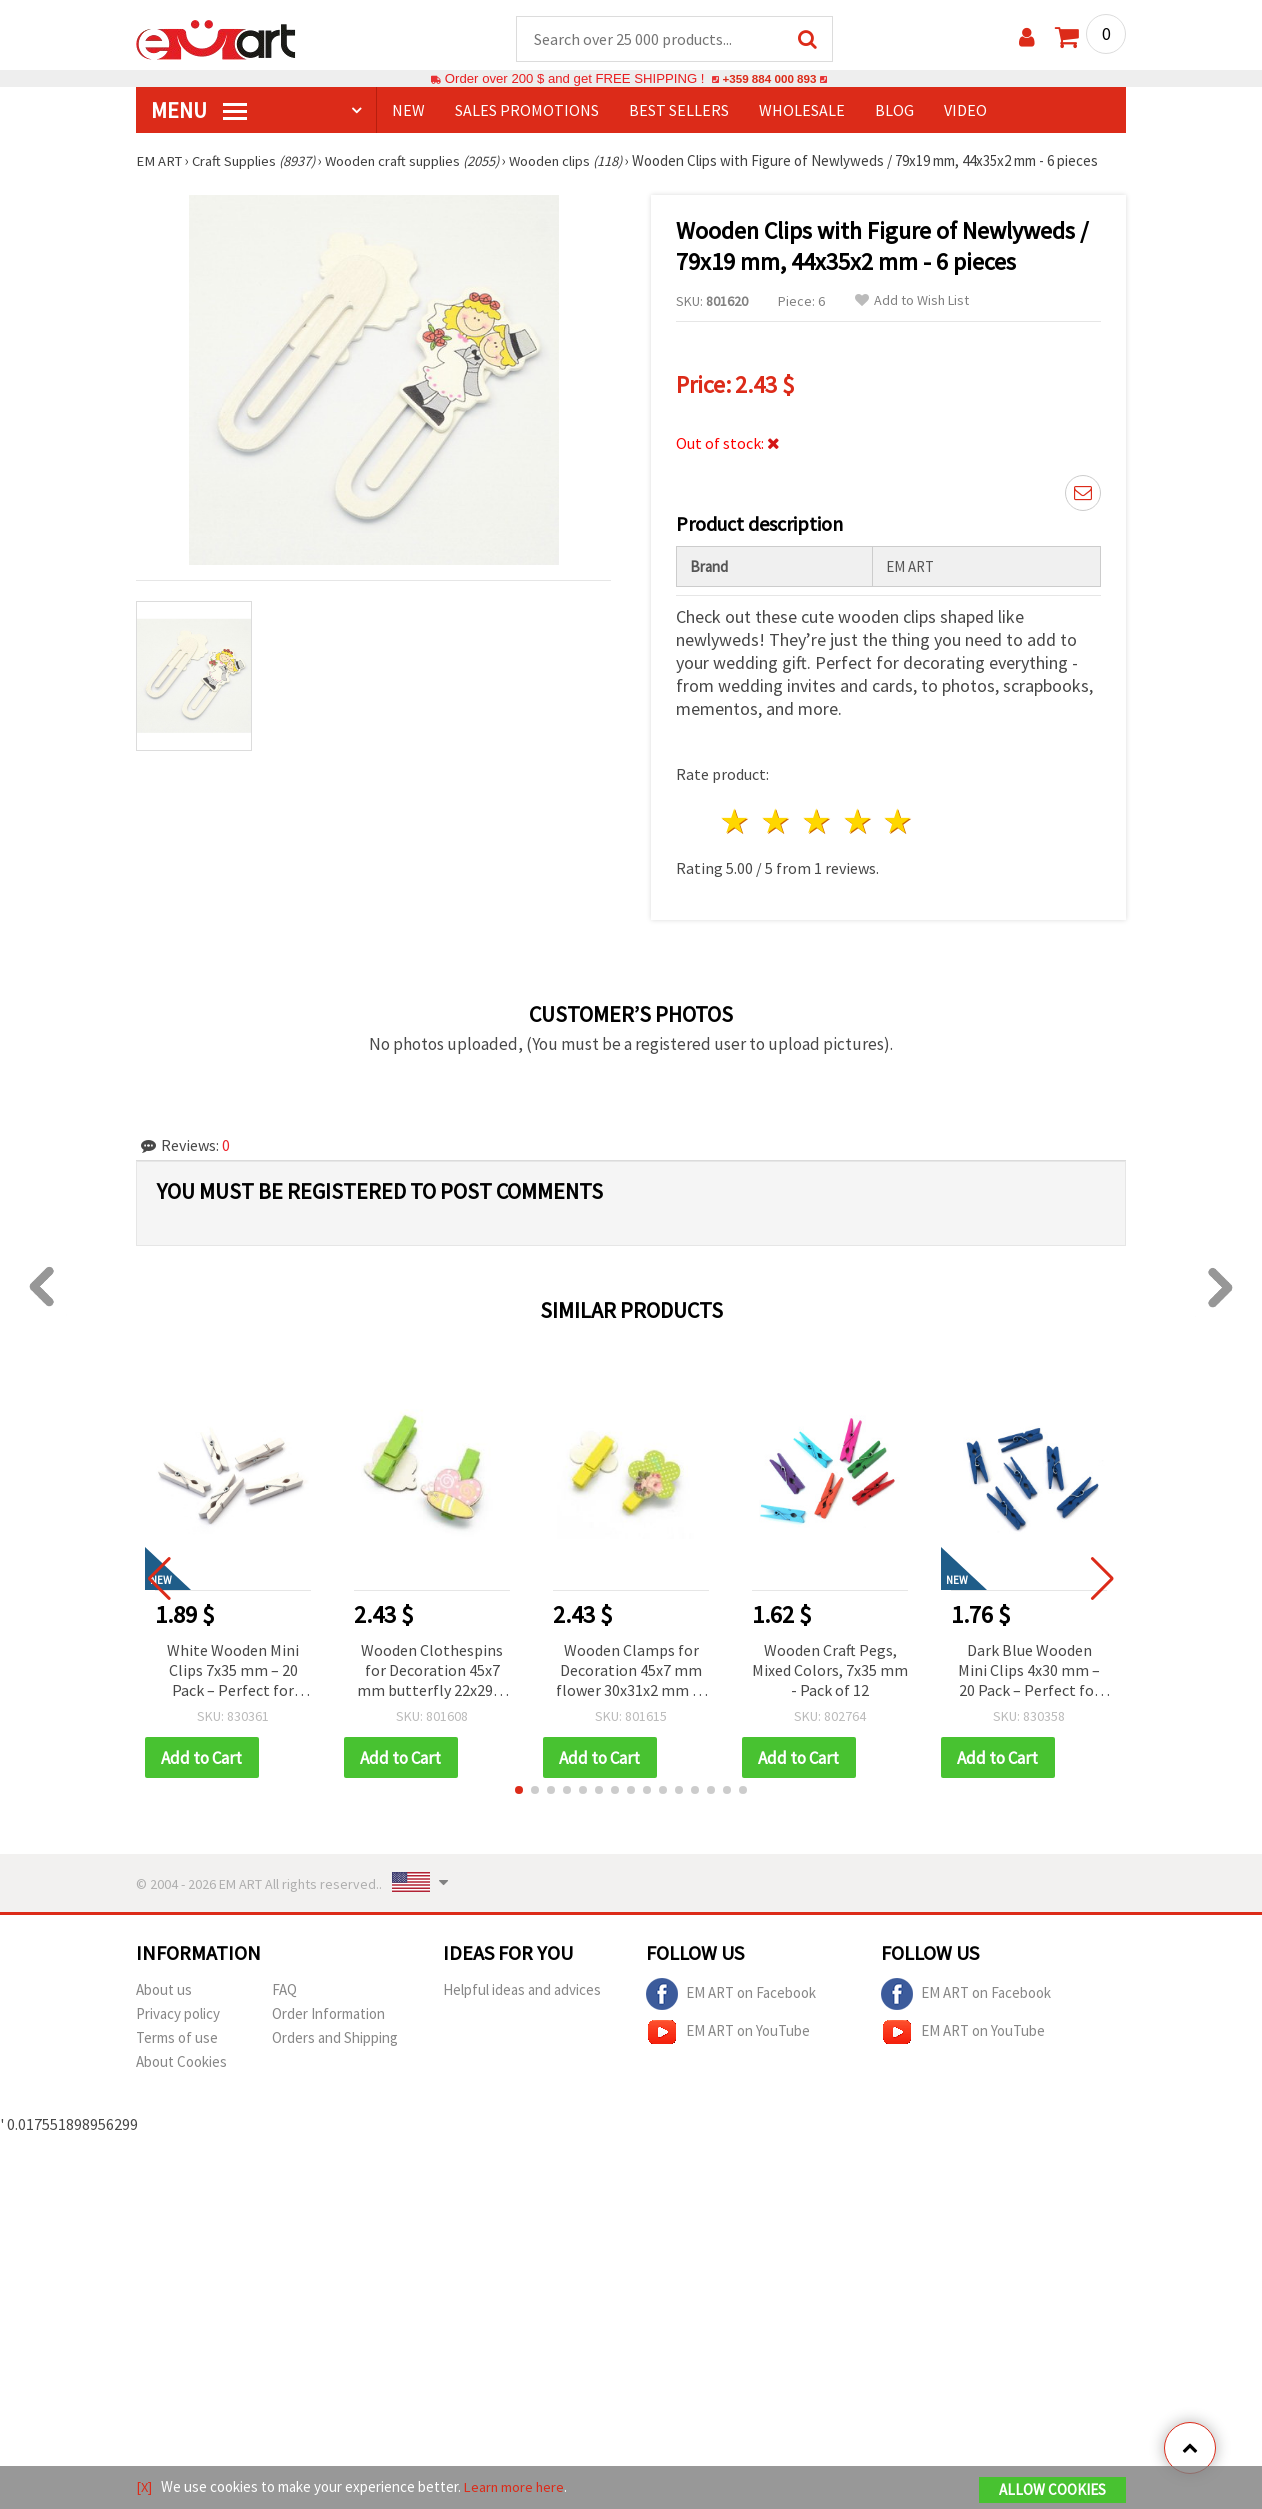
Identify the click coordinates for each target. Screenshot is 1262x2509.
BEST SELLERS (679, 111)
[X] (144, 2487)
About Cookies (181, 2063)
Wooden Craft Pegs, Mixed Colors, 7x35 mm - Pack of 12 (830, 1671)
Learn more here (516, 2487)
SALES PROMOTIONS (527, 111)
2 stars (777, 822)
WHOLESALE (802, 111)
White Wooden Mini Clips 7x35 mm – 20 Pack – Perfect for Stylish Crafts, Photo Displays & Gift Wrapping (233, 1672)
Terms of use (177, 2039)
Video (965, 111)
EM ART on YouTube (728, 2034)
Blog (894, 111)
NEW (408, 111)
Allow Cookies (1052, 2490)
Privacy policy (178, 2015)
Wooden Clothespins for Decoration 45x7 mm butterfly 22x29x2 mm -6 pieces (432, 1672)
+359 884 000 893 (769, 79)
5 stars (899, 822)
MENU (199, 111)
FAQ (284, 1991)
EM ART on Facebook (731, 1996)
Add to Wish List (912, 301)
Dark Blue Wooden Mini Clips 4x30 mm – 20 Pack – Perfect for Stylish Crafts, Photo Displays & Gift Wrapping (1029, 1672)
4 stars (858, 822)
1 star (736, 822)
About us (164, 1991)
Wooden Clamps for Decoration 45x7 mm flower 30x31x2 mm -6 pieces (631, 1672)
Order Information (328, 2015)
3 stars (817, 822)
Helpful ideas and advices (522, 1991)
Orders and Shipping (335, 2039)
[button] (519, 1792)
